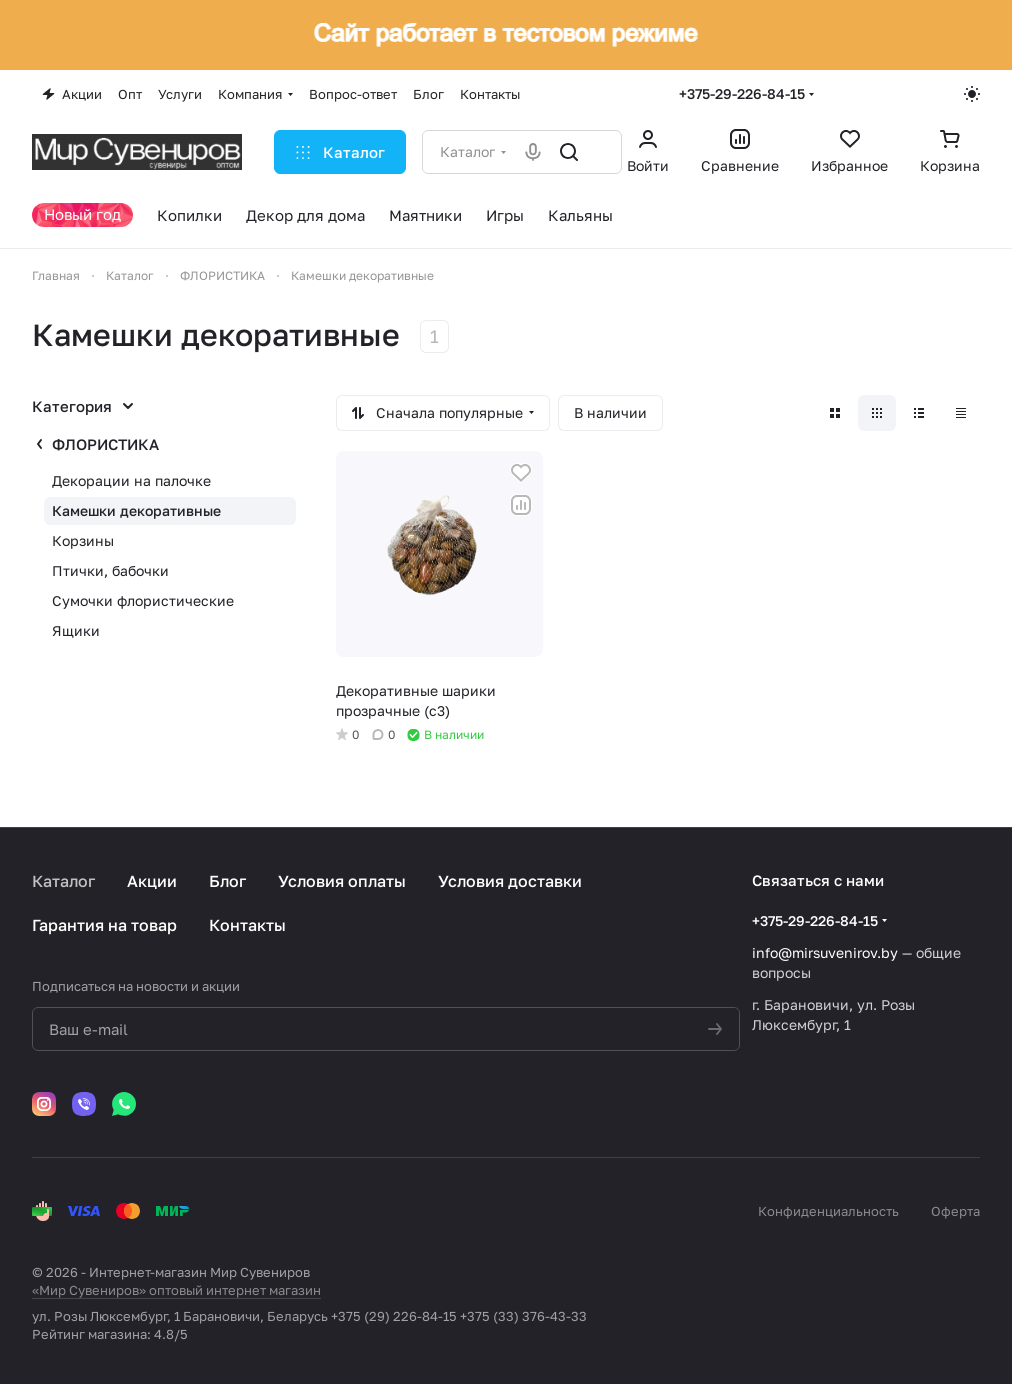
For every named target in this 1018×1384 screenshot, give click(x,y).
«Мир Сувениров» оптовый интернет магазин (176, 1290)
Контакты (247, 925)
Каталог (63, 881)
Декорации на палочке (131, 480)
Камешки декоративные (136, 510)
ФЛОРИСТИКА (105, 444)
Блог (227, 881)
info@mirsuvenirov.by (825, 952)
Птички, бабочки (110, 570)
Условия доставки (510, 881)
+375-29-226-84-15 (742, 93)
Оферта (955, 1211)
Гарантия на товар (104, 925)
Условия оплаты (342, 881)
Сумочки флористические (143, 600)
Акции (152, 881)
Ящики (76, 630)
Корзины (83, 540)
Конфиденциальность (828, 1211)
